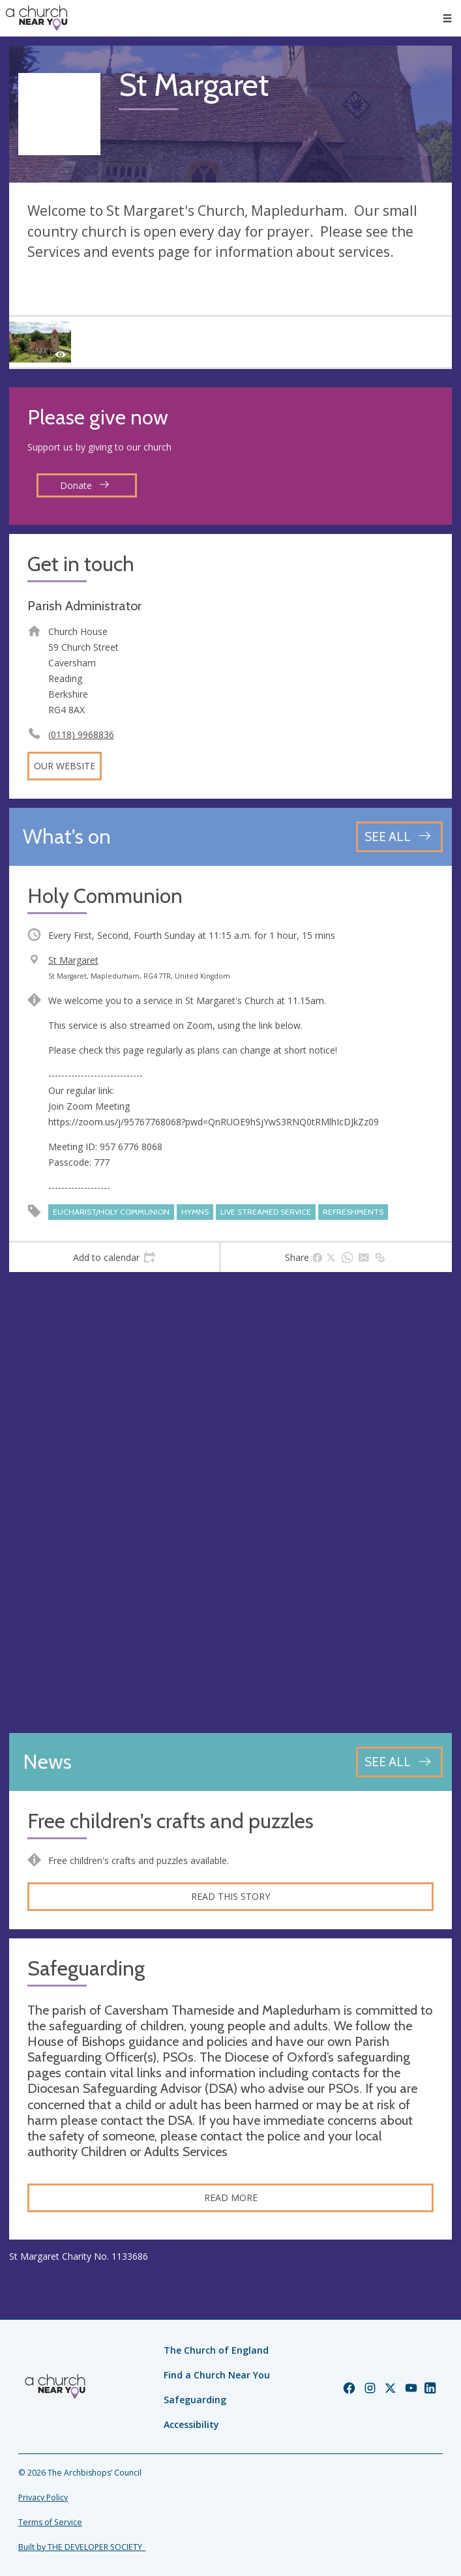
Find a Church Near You (217, 2375)
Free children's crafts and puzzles (170, 1821)
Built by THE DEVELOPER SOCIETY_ (81, 2547)
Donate (85, 485)
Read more (231, 2197)
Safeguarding (195, 2399)
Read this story (230, 1896)
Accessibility (191, 2424)
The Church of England (216, 2350)
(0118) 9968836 (81, 734)
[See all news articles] (399, 1762)
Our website (64, 766)
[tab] (114, 1258)
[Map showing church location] (230, 1502)
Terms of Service (50, 2522)
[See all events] (399, 837)
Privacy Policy (43, 2497)
